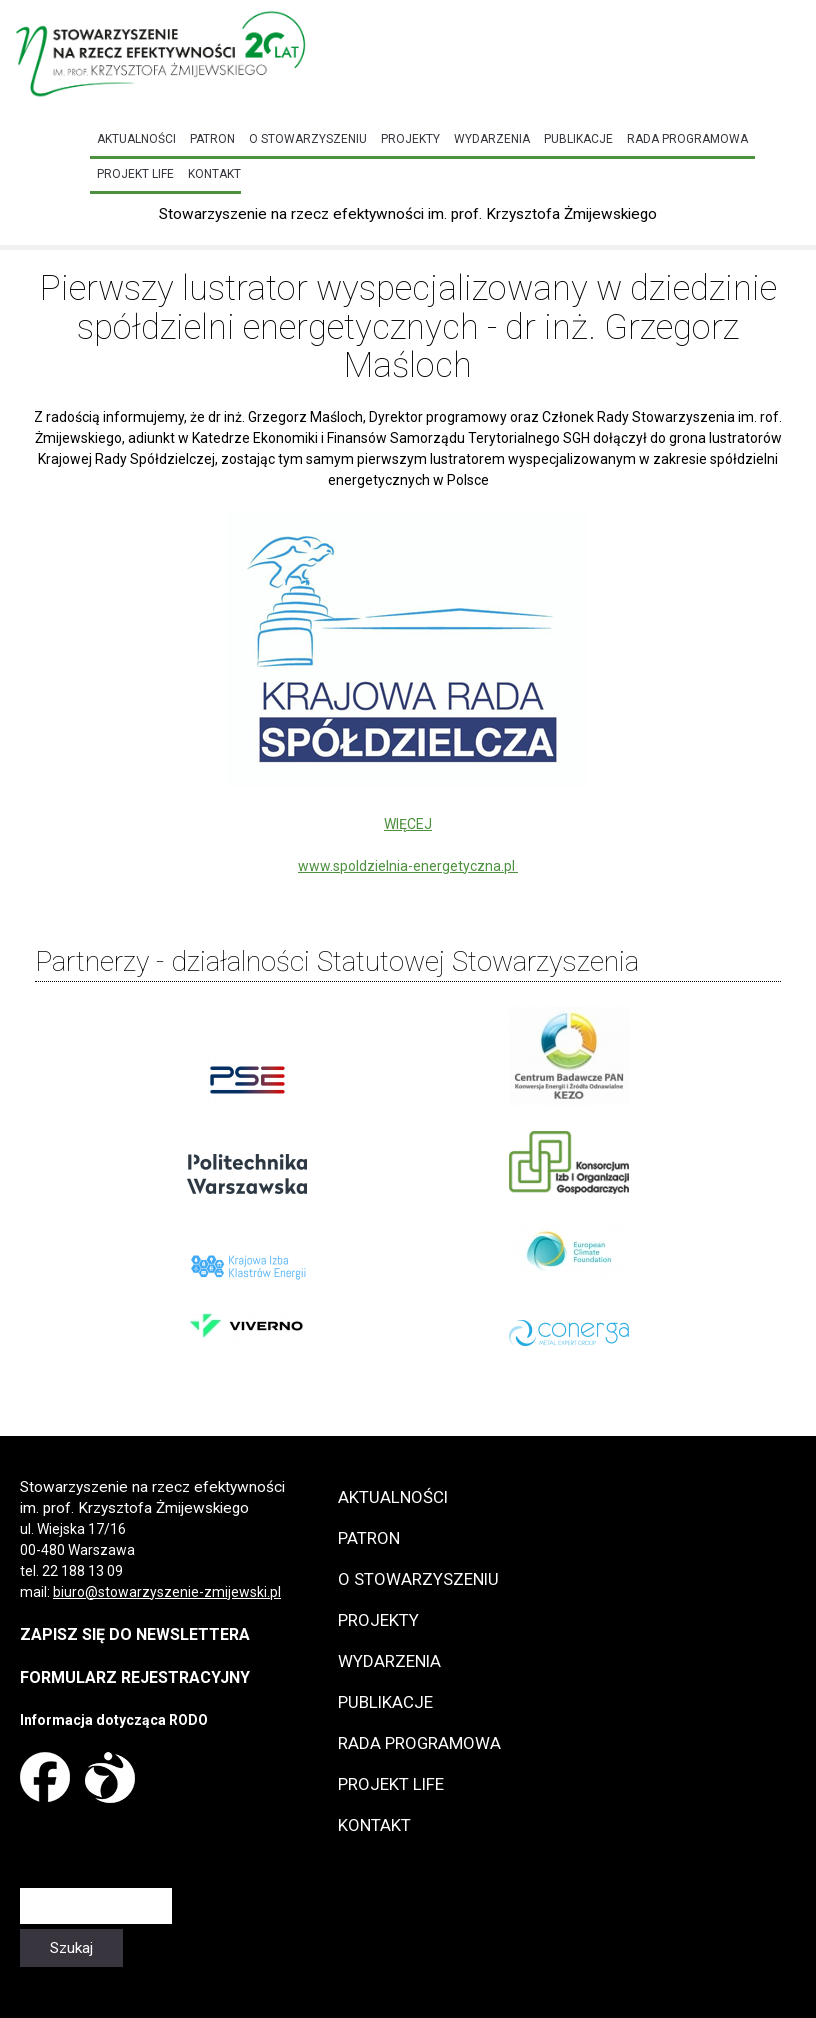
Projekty (410, 139)
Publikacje (578, 139)
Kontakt (214, 174)
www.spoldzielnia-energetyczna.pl (408, 866)
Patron (212, 139)
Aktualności (136, 139)
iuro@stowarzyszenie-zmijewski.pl (171, 1592)
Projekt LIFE (135, 174)
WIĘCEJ (408, 824)
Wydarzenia (492, 139)
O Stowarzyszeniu (308, 139)
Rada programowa (687, 139)
